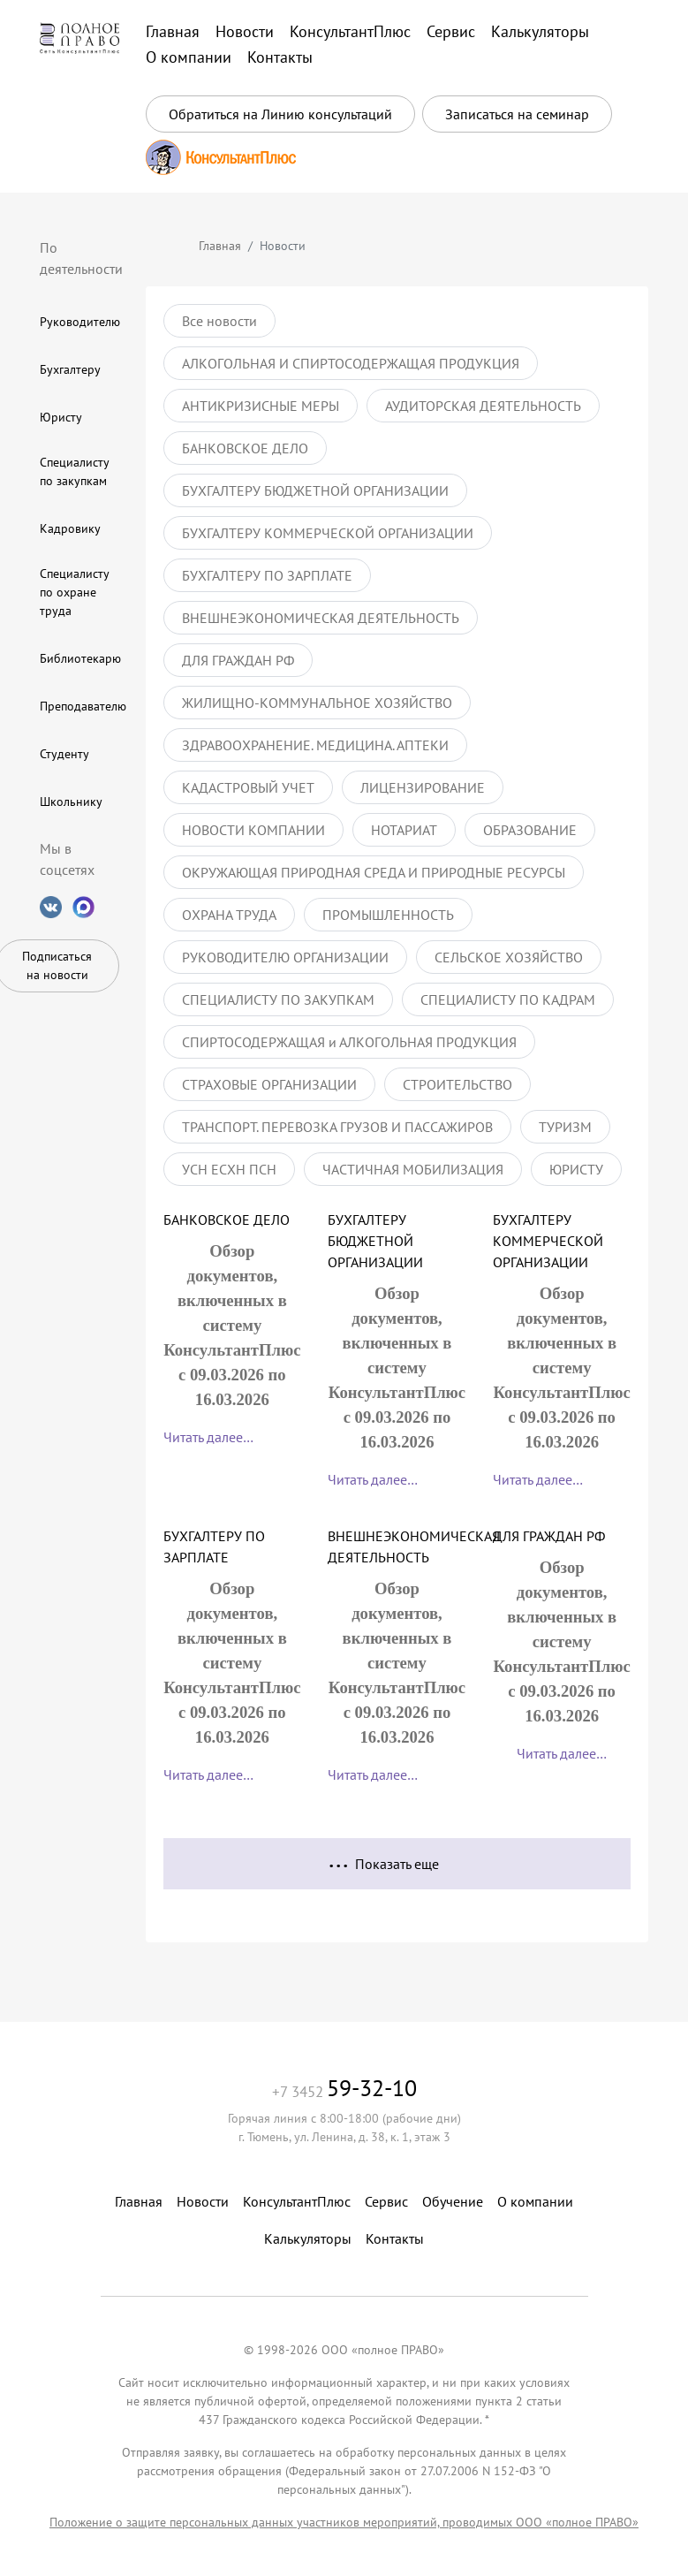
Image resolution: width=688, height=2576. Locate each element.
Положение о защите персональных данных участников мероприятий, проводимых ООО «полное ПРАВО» (344, 2522)
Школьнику (71, 801)
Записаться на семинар (517, 114)
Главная (220, 246)
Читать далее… (208, 1437)
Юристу (61, 417)
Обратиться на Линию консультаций (280, 114)
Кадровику (70, 528)
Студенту (64, 754)
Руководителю (80, 322)
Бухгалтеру (70, 369)
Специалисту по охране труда (74, 592)
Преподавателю (83, 706)
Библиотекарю (80, 658)
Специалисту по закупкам (74, 471)
